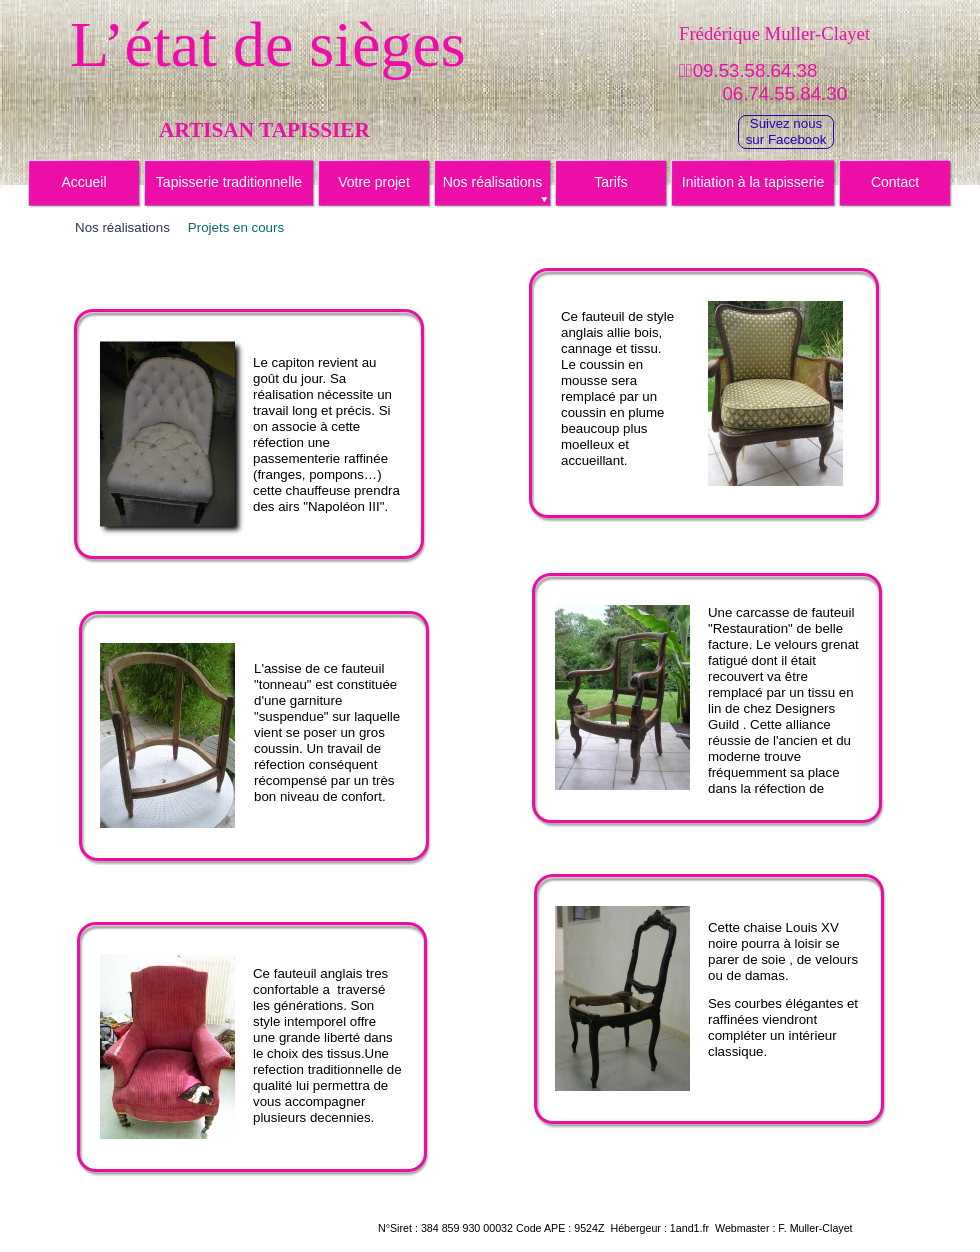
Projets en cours (236, 227)
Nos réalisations (122, 227)
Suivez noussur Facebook (786, 131)
